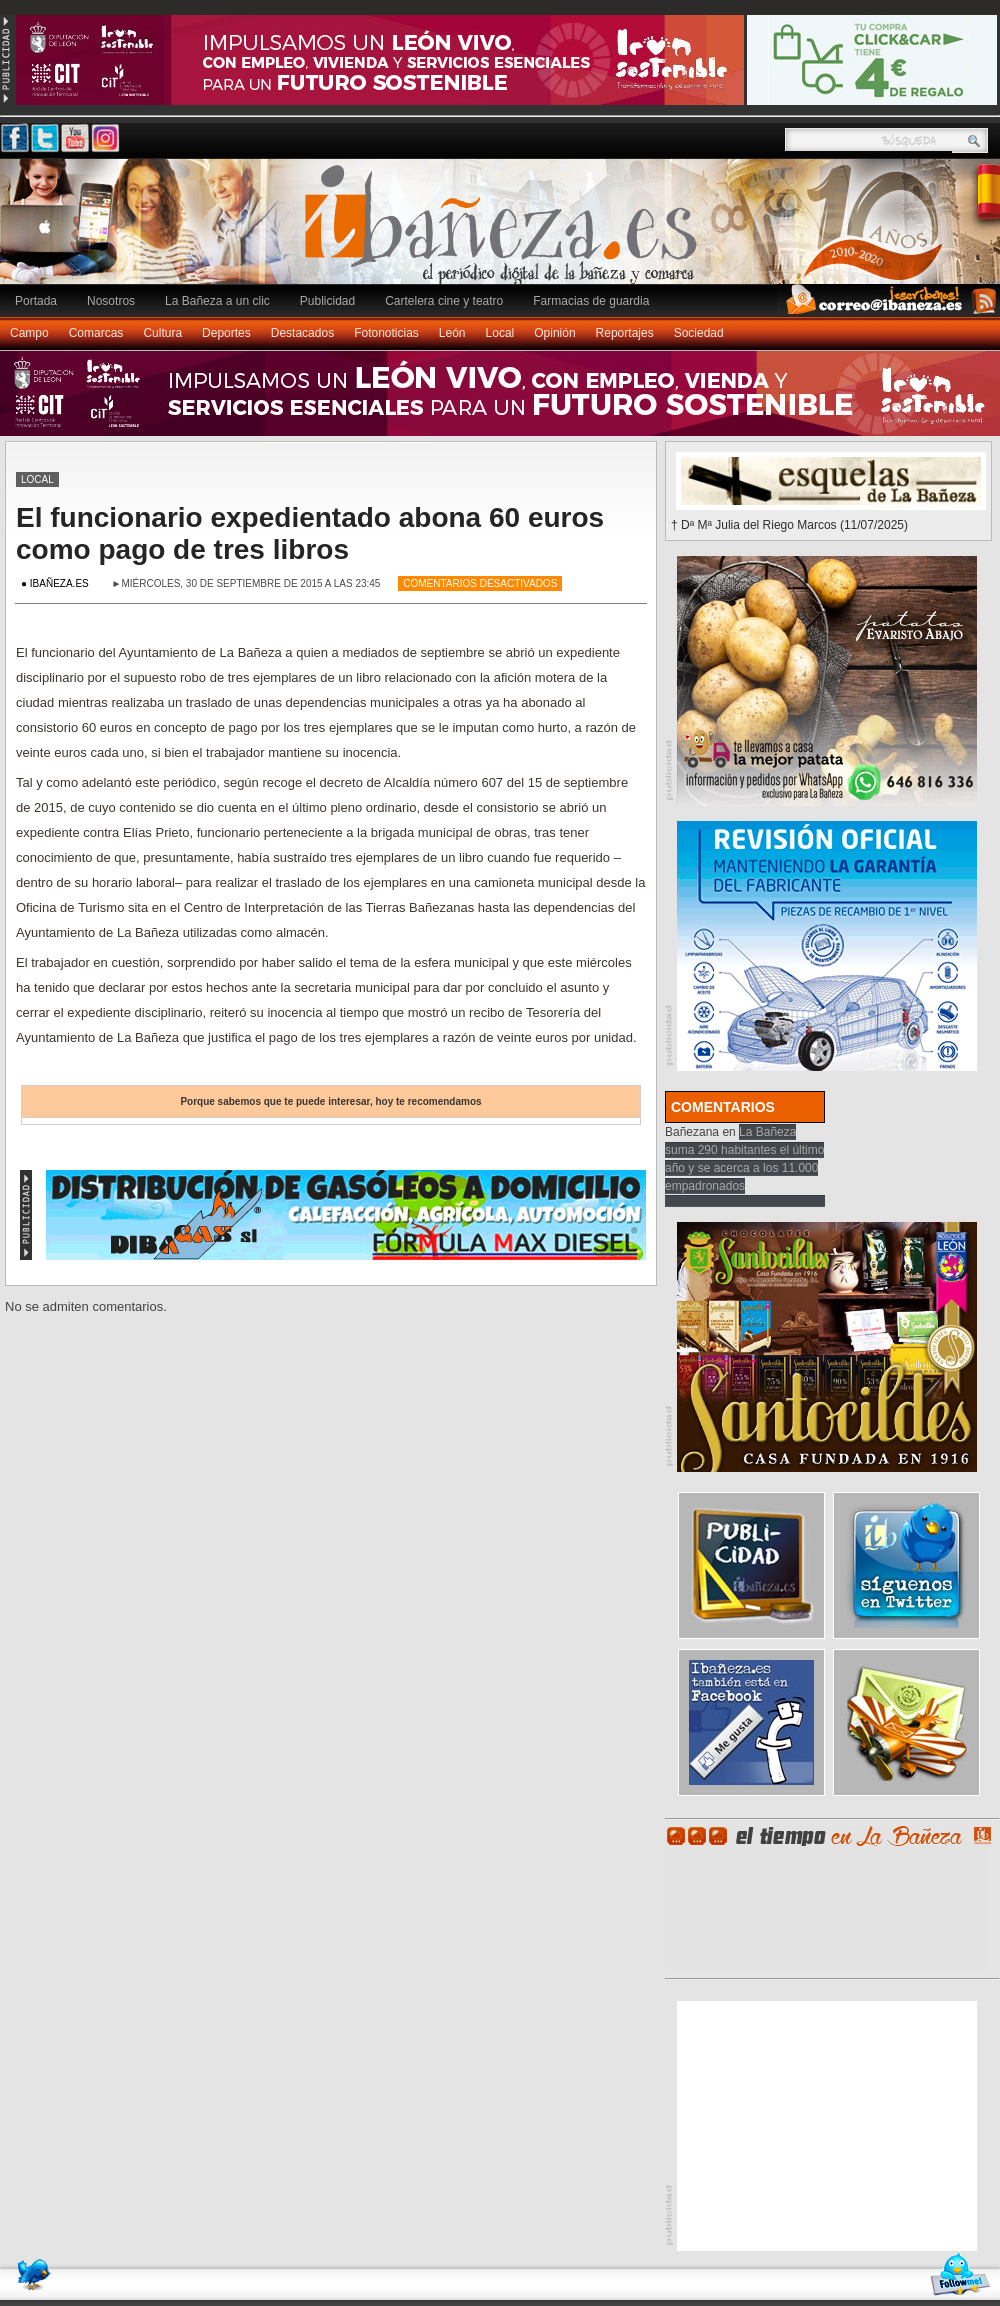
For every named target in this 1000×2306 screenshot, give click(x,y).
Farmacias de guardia (591, 301)
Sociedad (699, 333)
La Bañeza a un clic (217, 301)
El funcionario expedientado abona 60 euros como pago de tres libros (310, 533)
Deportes (226, 333)
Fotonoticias (386, 333)
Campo (29, 333)
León (452, 333)
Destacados (302, 333)
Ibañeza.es (505, 232)
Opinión (554, 333)
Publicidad (327, 301)
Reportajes (625, 333)
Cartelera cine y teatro (444, 301)
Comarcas (96, 333)
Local (500, 333)
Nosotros (111, 301)
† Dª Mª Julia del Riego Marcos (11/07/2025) (789, 525)
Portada (36, 301)
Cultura (162, 333)
